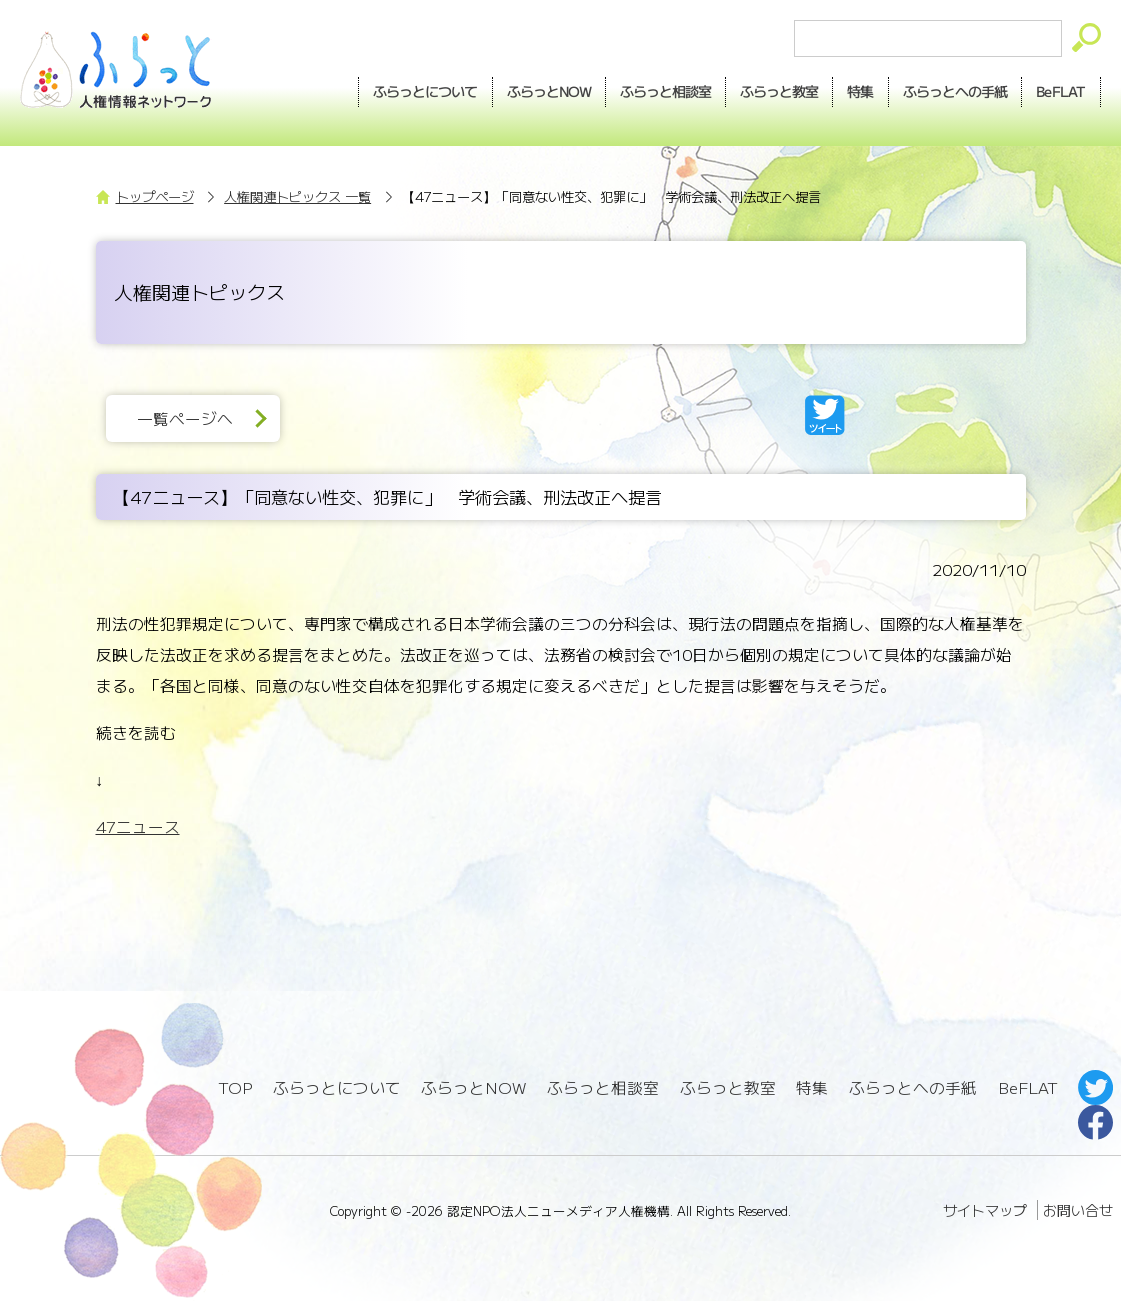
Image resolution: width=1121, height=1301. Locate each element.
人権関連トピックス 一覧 (297, 196)
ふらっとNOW (473, 1087)
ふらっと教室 (728, 1087)
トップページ (155, 196)
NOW (549, 92)
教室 (779, 92)
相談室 (665, 92)
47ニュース (138, 826)
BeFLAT (1061, 91)
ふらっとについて (426, 91)
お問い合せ (1078, 1210)
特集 (860, 91)
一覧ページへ (185, 418)
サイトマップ (985, 1210)
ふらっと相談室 (603, 1087)
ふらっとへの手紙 (913, 1087)
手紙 (955, 92)
